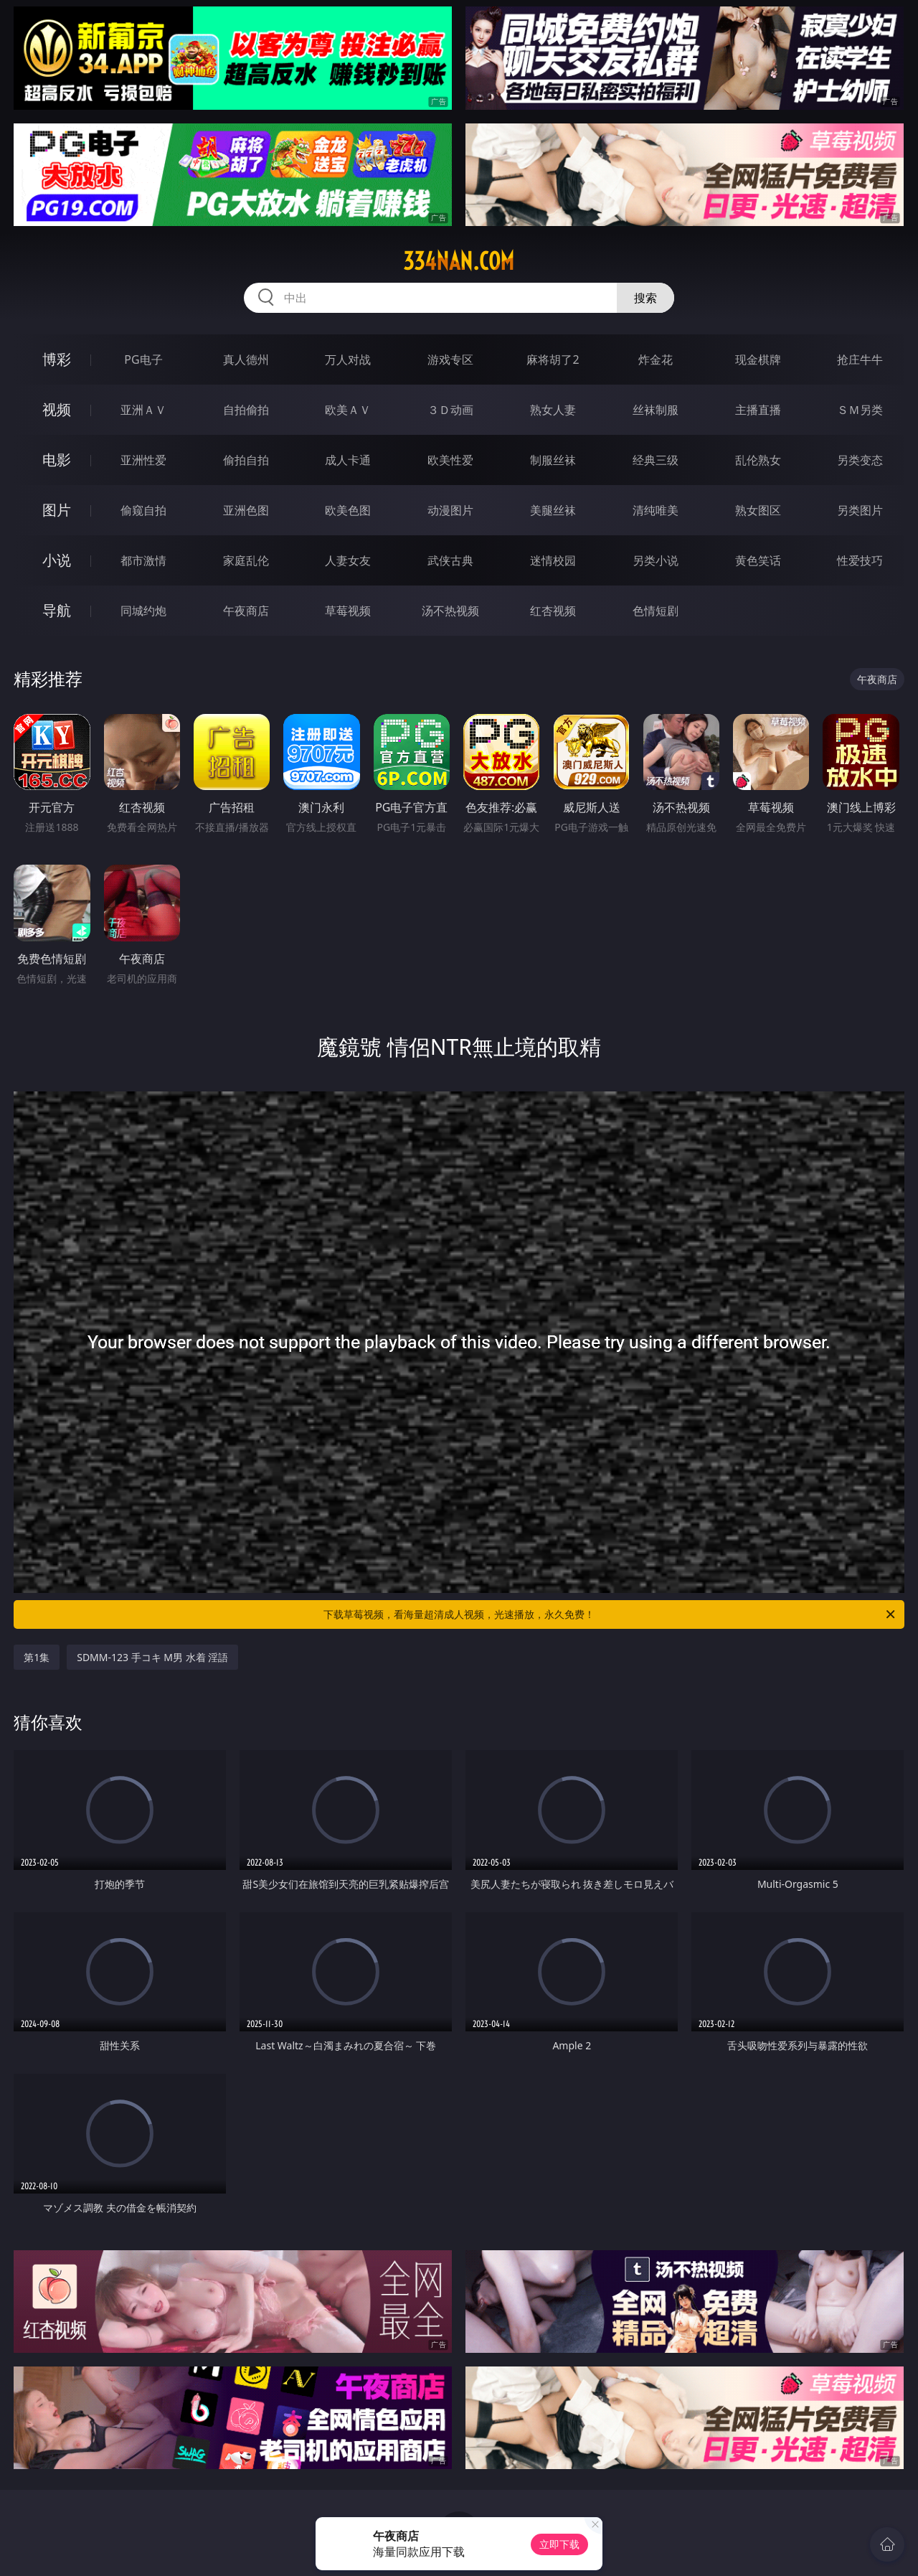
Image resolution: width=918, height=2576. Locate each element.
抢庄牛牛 (860, 359)
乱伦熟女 (758, 460)
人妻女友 (348, 560)
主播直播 (758, 410)
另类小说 (655, 560)
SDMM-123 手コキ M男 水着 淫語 (152, 1657)
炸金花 (655, 359)
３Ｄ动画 (450, 410)
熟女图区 (758, 510)
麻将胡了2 (552, 359)
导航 (56, 610)
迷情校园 (553, 560)
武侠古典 (450, 560)
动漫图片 (450, 510)
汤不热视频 (450, 611)
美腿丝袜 (553, 510)
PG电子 (143, 359)
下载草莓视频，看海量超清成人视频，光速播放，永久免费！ (610, 1614)
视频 (56, 409)
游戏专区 (450, 359)
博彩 (56, 359)
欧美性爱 (450, 460)
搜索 (645, 298)
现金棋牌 (758, 359)
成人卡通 (348, 460)
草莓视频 (348, 611)
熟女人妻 (553, 410)
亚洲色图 (246, 510)
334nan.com (458, 261)
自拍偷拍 (246, 410)
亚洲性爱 (143, 460)
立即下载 (559, 2544)
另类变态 (860, 460)
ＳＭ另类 (860, 410)
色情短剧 (655, 611)
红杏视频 (553, 611)
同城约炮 (143, 611)
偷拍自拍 (246, 460)
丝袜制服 (655, 410)
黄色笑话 (758, 560)
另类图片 (860, 510)
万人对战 (348, 359)
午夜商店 (246, 611)
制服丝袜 (553, 460)
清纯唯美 (655, 510)
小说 (56, 560)
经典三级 (655, 460)
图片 (56, 510)
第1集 (36, 1657)
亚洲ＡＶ (143, 410)
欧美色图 (348, 510)
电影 (56, 459)
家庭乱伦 (246, 560)
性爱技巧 (860, 560)
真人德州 (246, 359)
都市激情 (143, 560)
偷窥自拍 (143, 510)
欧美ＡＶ (348, 410)
